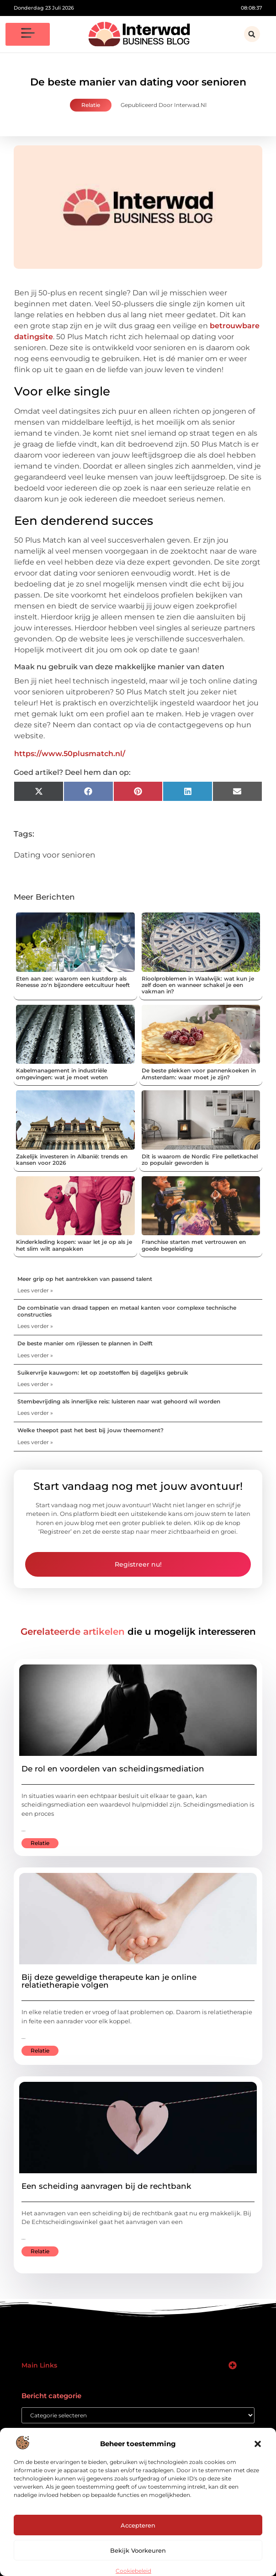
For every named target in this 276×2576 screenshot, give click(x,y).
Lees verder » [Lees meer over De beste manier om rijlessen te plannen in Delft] (35, 1355)
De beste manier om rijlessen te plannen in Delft (85, 1343)
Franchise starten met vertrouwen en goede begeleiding (194, 1245)
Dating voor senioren (54, 854)
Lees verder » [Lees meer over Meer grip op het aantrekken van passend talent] (35, 1290)
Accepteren (138, 2525)
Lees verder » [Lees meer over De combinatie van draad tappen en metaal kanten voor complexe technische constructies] (35, 1326)
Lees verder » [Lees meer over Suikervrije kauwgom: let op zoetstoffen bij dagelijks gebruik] (35, 1384)
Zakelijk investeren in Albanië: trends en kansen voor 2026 (71, 1159)
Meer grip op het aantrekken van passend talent (84, 1278)
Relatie (90, 104)
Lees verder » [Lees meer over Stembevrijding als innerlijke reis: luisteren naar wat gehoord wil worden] (35, 1412)
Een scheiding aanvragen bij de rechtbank (106, 2186)
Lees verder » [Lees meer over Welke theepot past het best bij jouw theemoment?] (35, 1442)
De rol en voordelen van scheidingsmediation (112, 1768)
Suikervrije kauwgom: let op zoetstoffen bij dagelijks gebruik (102, 1372)
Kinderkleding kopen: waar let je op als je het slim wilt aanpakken (74, 1245)
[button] (257, 2443)
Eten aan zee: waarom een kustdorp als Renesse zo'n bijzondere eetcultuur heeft (73, 981)
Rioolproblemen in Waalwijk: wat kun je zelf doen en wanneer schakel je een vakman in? (198, 985)
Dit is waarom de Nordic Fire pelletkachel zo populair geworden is (200, 1159)
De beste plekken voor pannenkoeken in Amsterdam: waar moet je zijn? (199, 1073)
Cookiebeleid (133, 2570)
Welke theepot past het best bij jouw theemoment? (90, 1430)
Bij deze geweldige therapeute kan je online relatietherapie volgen (108, 1981)
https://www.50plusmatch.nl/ (69, 753)
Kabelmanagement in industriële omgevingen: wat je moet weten (62, 1073)
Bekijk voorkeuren (138, 2550)
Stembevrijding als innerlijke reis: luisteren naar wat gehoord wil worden (118, 1401)
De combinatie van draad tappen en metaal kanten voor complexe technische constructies (126, 1310)
